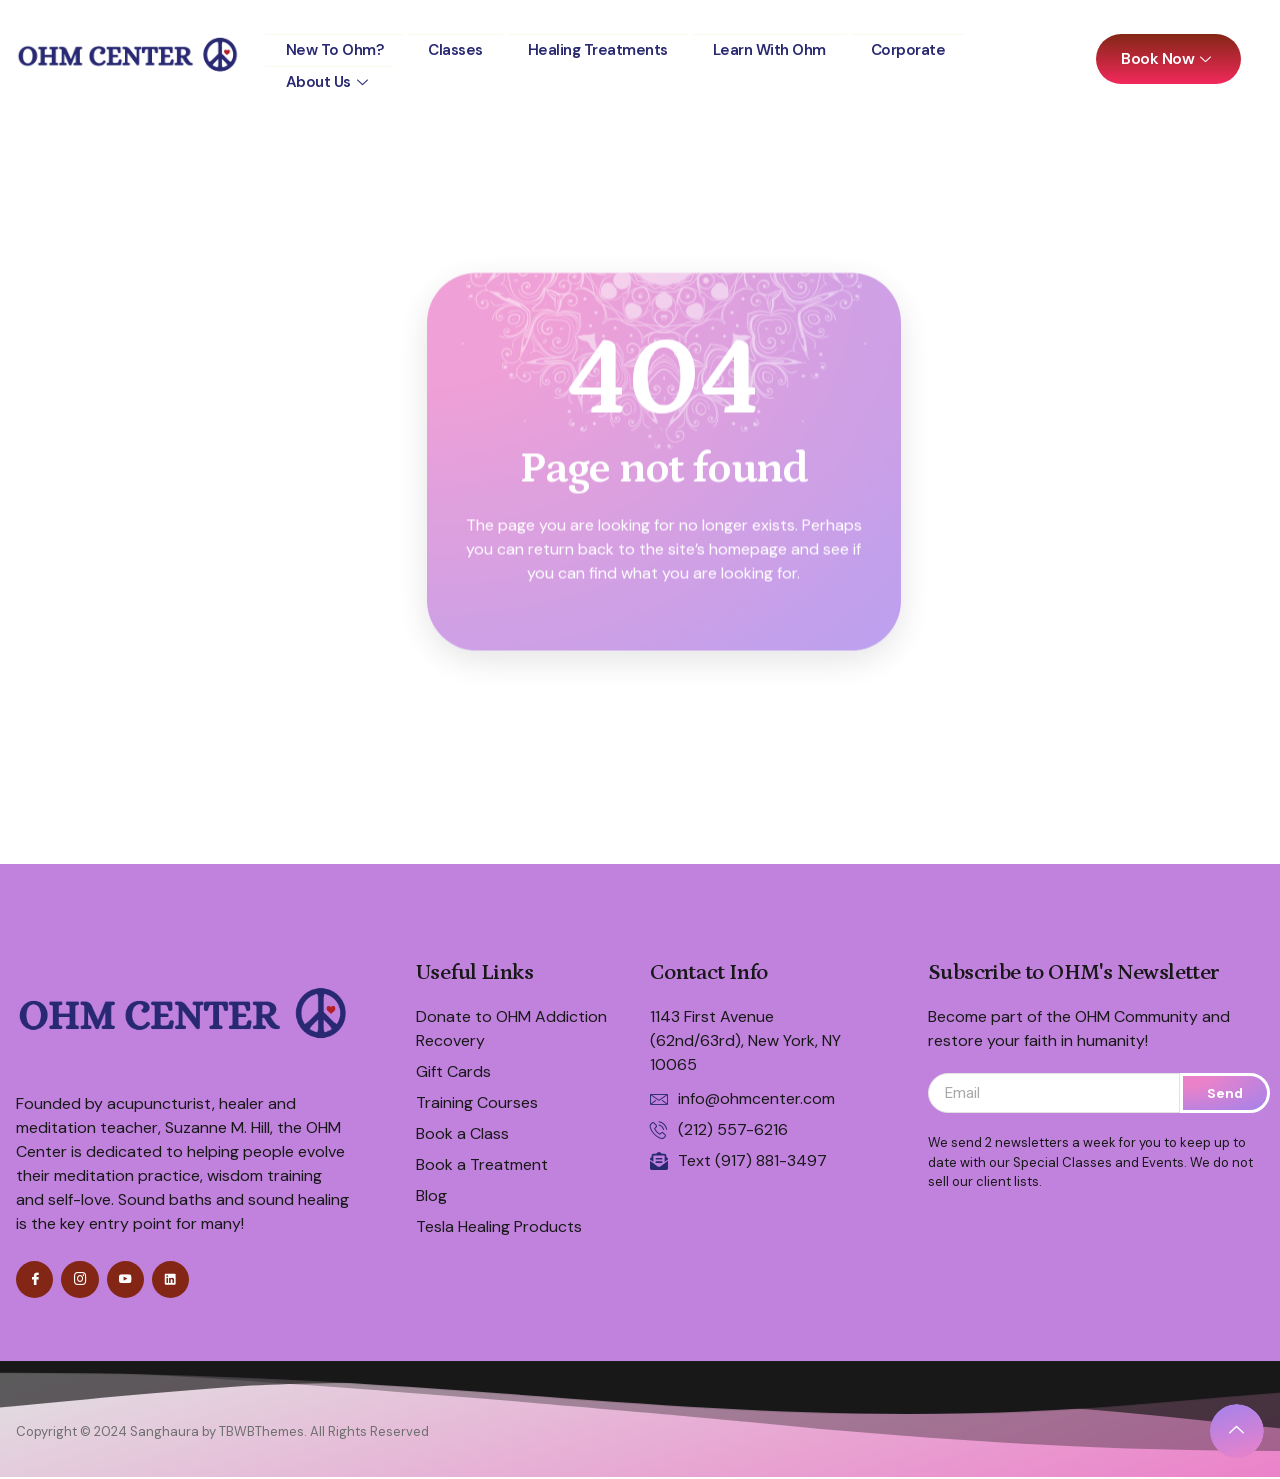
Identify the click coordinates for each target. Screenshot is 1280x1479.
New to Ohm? (337, 45)
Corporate (932, 45)
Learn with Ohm (788, 45)
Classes (462, 45)
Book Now (1168, 58)
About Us (331, 70)
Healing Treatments (610, 45)
